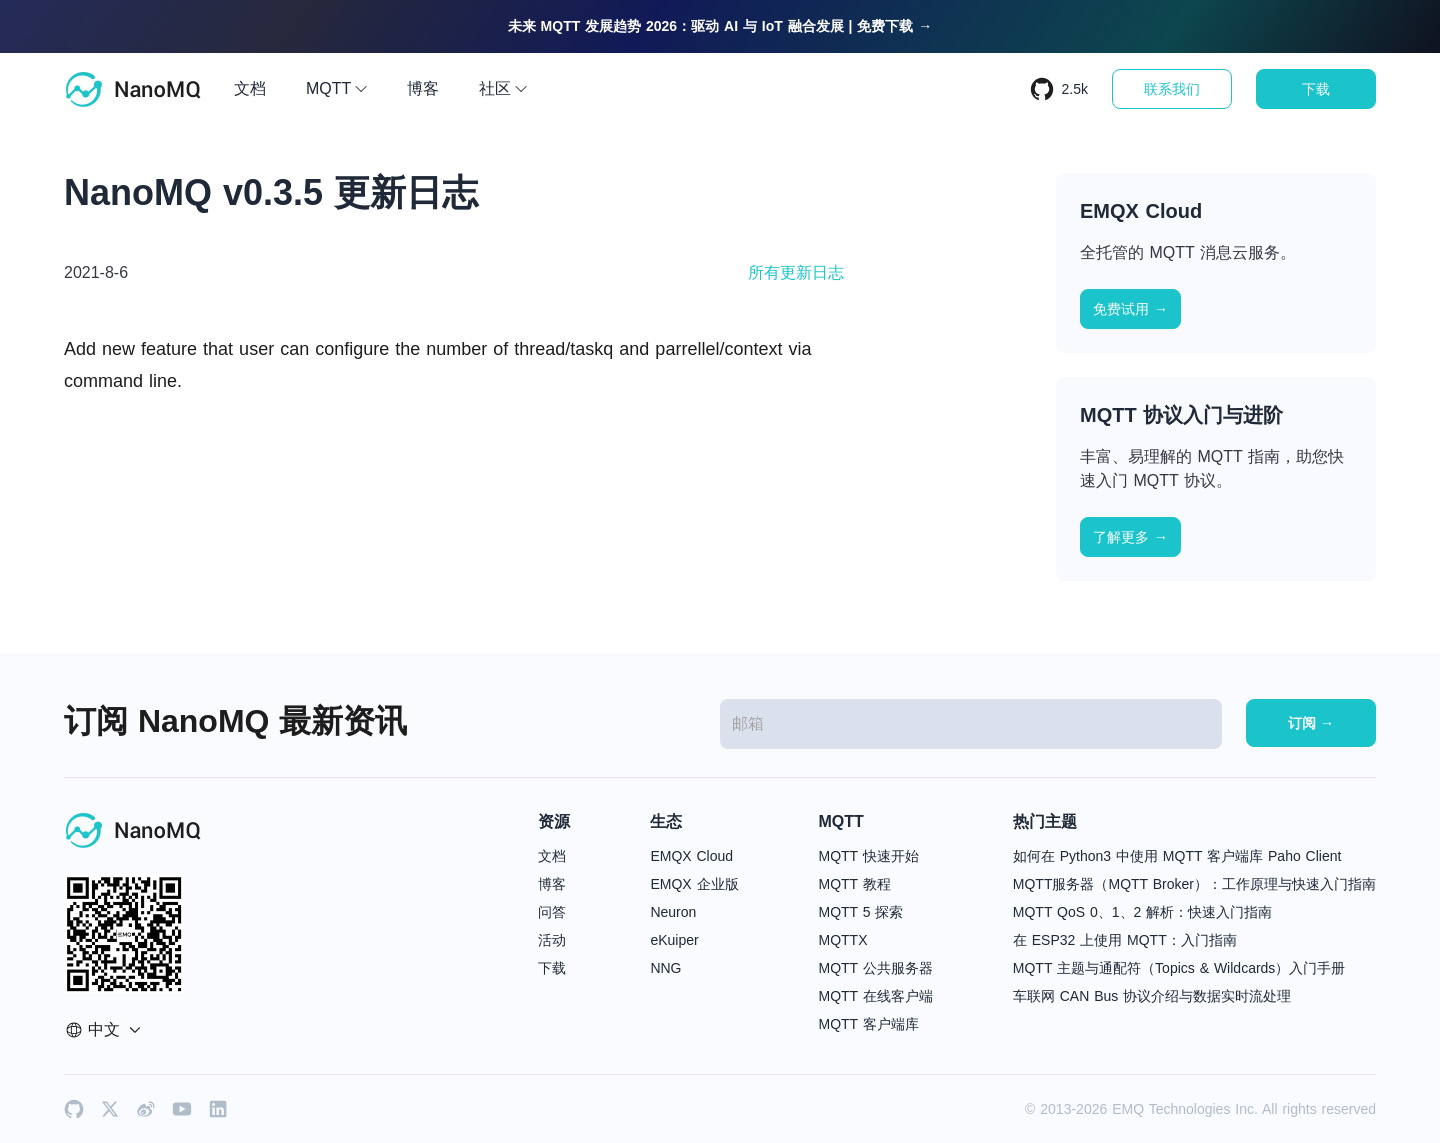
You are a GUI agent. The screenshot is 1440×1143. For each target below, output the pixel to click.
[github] (74, 1109)
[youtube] (182, 1109)
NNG (665, 968)
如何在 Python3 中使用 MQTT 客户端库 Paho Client (1177, 856)
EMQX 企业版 (694, 884)
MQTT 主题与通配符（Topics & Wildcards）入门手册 (1179, 968)
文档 (250, 88)
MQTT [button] (336, 88)
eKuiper (674, 940)
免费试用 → (1130, 309)
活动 (552, 940)
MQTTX (843, 940)
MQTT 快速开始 (869, 856)
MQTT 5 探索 (861, 912)
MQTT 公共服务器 (876, 968)
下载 (1316, 89)
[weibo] (146, 1109)
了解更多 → (1130, 537)
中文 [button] (103, 1030)
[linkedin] (218, 1109)
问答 (552, 912)
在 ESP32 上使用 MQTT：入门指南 (1125, 940)
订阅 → (1311, 723)
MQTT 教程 (855, 884)
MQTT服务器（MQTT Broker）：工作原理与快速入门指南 (1194, 884)
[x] (110, 1109)
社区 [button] (503, 88)
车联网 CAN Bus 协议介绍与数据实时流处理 (1152, 996)
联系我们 (1172, 89)
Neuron (673, 912)
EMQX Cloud (691, 856)
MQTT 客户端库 (869, 1024)
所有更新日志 (796, 272)
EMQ (1128, 1109)
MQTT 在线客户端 (876, 996)
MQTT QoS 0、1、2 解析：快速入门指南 (1142, 912)
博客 (423, 88)
